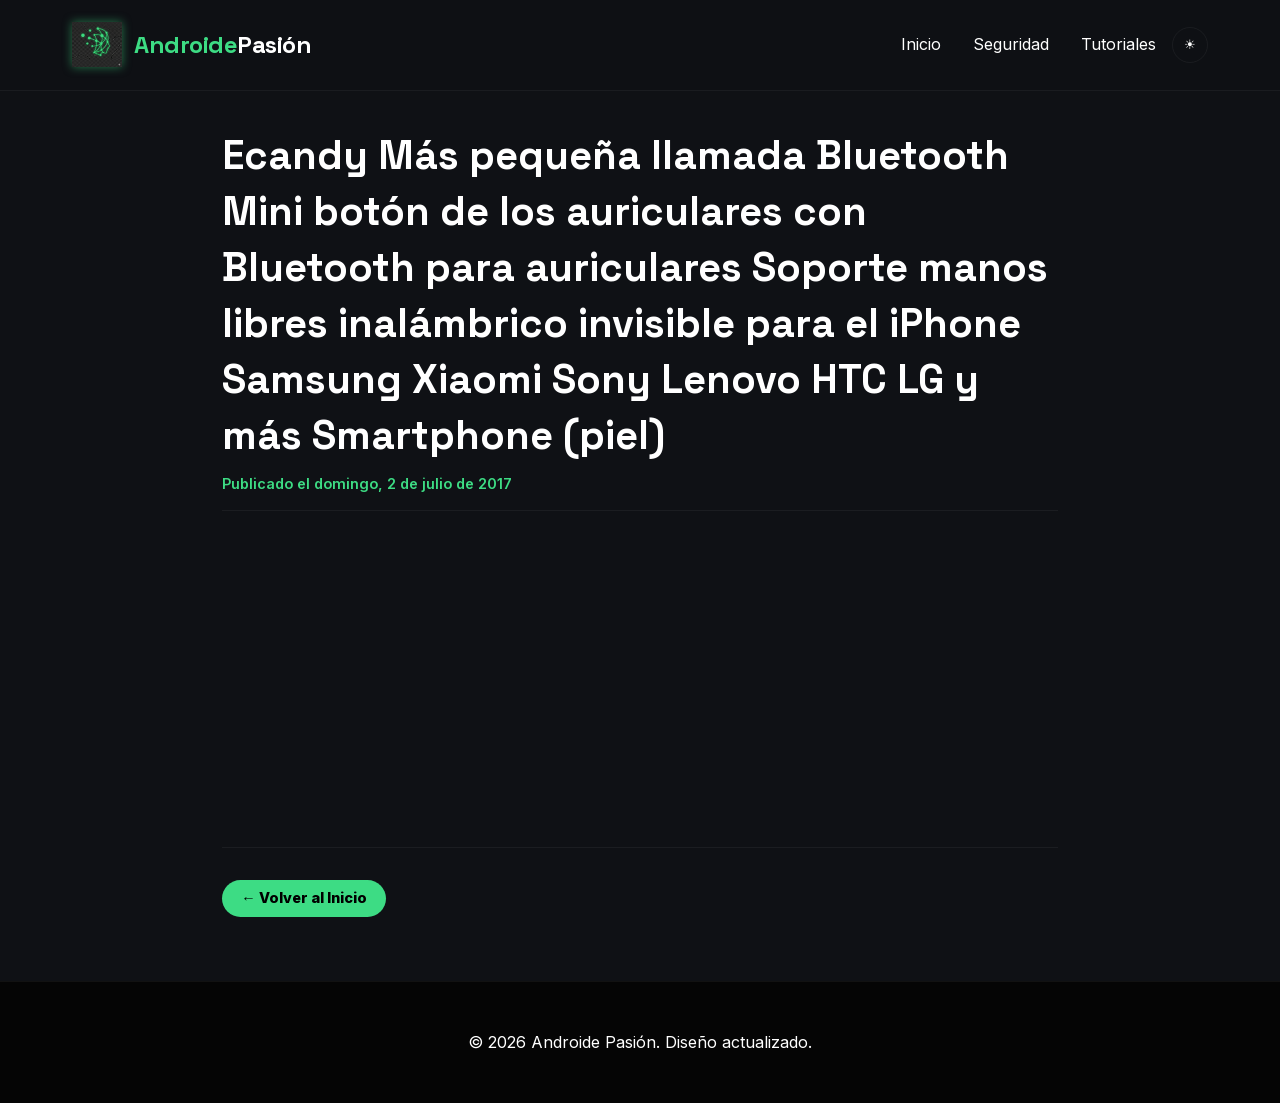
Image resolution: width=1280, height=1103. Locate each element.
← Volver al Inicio (303, 897)
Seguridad (1011, 44)
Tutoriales (1118, 44)
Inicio (921, 44)
